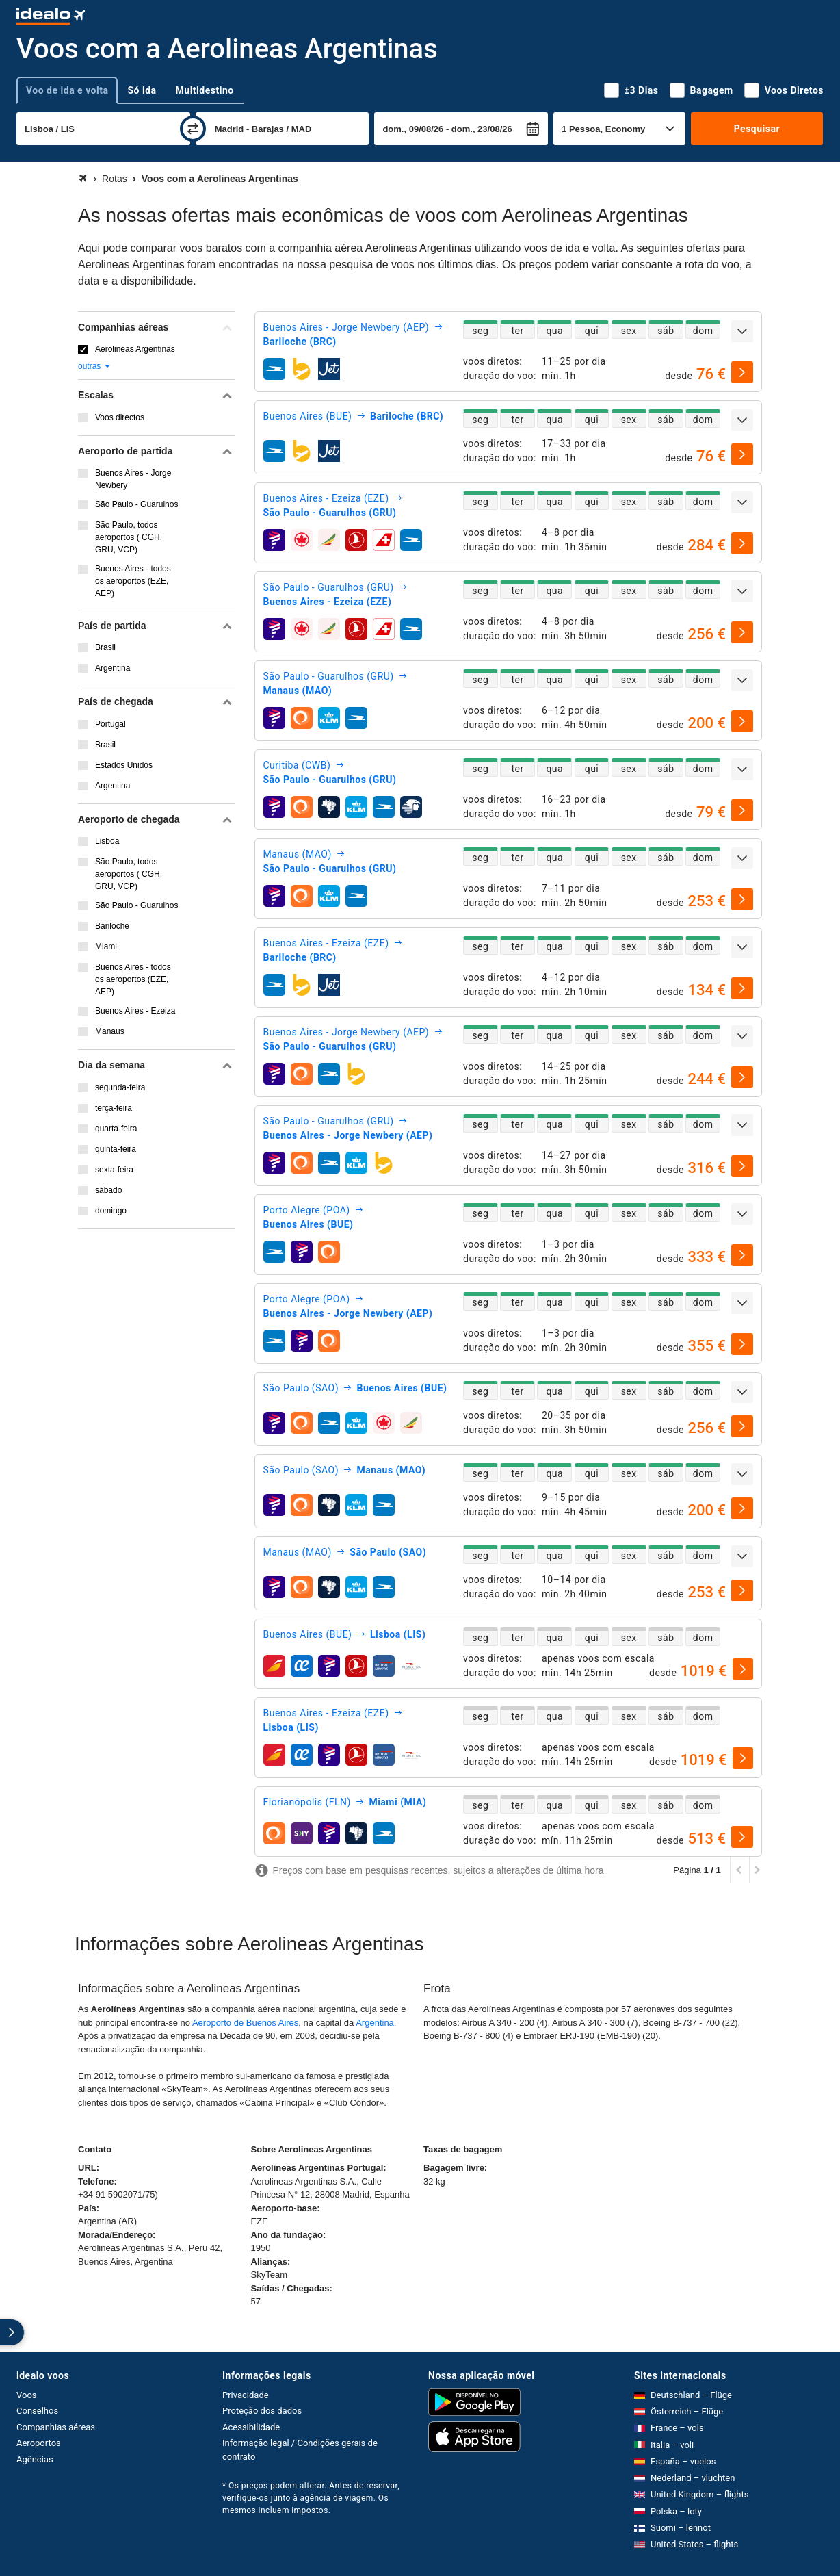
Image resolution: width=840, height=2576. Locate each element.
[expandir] (742, 331)
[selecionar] (742, 372)
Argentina (375, 2023)
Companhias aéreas (55, 2427)
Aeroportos (38, 2443)
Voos (26, 2395)
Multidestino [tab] (205, 90)
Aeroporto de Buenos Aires (245, 2023)
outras (94, 366)
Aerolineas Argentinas (135, 349)
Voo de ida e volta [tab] (67, 90)
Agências (34, 2459)
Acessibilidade (251, 2427)
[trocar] (193, 129)
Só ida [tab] (141, 90)
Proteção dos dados (262, 2411)
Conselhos (37, 2411)
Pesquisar (757, 128)
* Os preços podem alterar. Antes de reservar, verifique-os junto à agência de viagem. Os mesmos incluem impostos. (310, 2498)
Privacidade (245, 2395)
